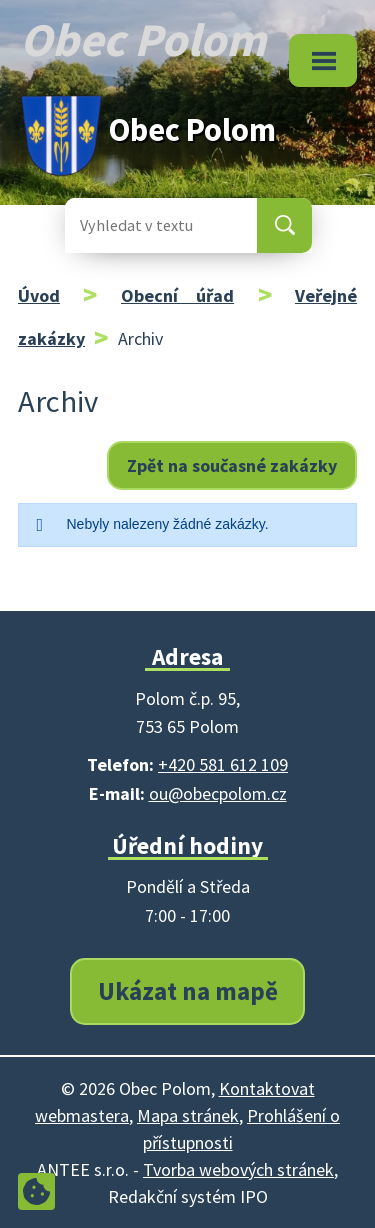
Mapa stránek (188, 1115)
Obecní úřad (177, 295)
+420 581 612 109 (223, 764)
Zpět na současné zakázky (232, 465)
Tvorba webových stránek (238, 1169)
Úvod (39, 295)
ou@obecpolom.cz (218, 793)
